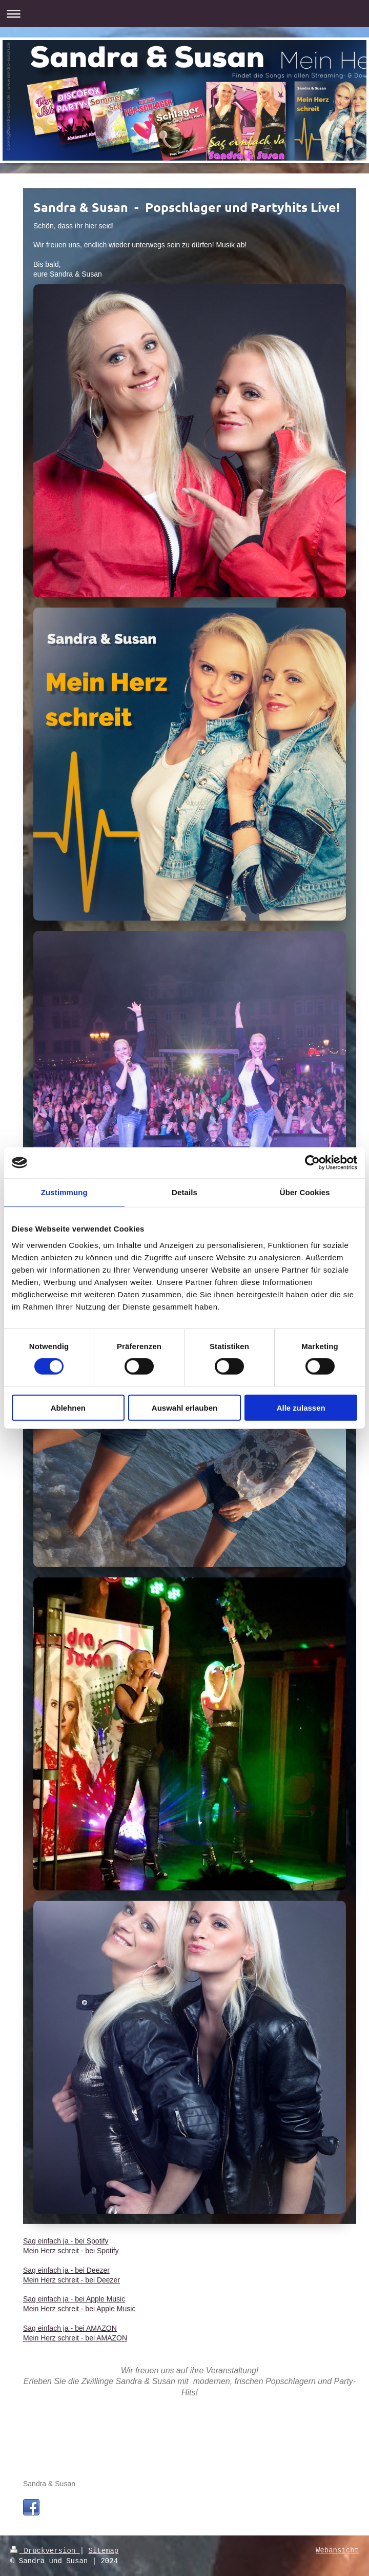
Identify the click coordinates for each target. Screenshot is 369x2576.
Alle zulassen (301, 1407)
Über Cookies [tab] (305, 1192)
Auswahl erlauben (184, 1407)
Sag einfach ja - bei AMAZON (70, 2328)
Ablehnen (68, 1407)
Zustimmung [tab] (64, 1192)
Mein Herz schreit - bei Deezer (71, 2280)
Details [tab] (184, 1192)
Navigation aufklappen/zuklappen (184, 14)
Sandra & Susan (49, 2484)
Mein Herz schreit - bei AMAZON (75, 2338)
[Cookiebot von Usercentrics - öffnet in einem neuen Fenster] (312, 1162)
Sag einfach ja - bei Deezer (66, 2270)
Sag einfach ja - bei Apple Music (74, 2299)
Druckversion (45, 2550)
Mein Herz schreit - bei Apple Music (79, 2309)
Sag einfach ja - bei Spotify (66, 2241)
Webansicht (337, 2550)
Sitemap (103, 2550)
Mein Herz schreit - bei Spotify (71, 2251)
